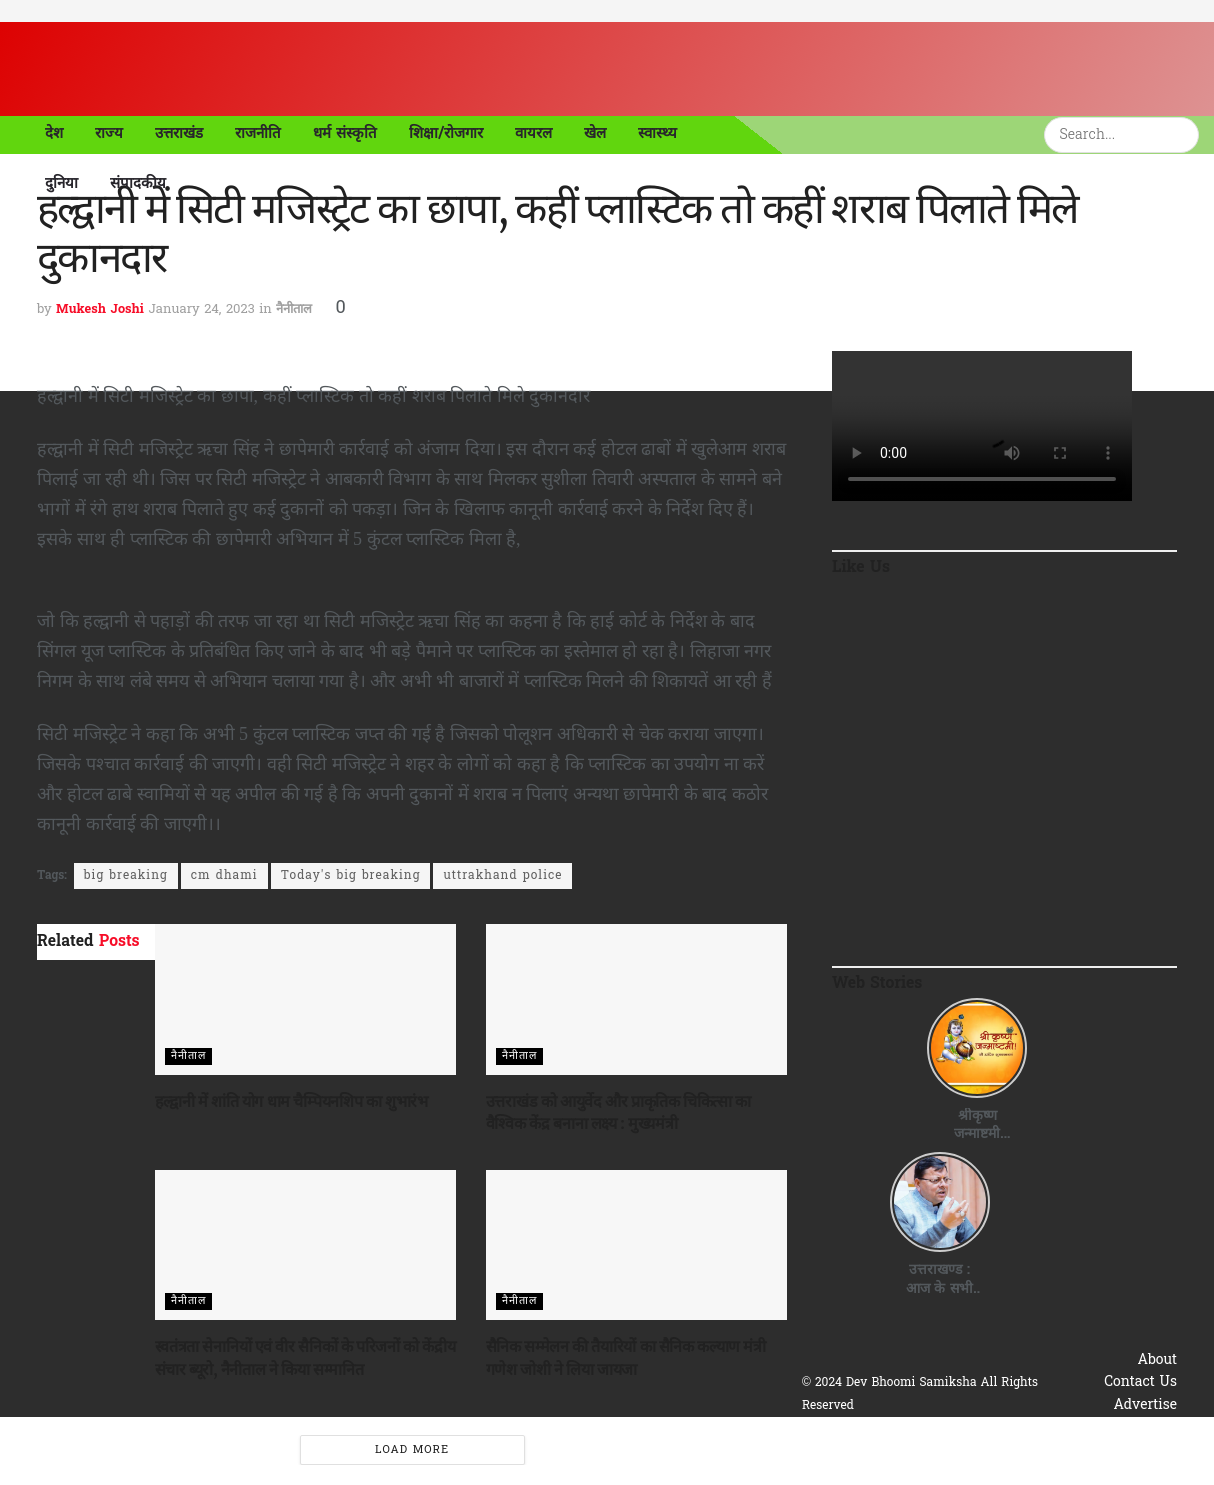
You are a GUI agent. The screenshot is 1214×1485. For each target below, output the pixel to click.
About (1158, 1360)
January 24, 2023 (201, 309)
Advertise (1145, 1405)
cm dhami (224, 876)
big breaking (126, 876)
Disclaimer (1141, 1472)
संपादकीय (138, 183)
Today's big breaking (351, 876)
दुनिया (61, 183)
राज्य (109, 133)
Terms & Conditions (1110, 1450)
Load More (412, 1450)
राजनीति (258, 133)
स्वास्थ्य (657, 133)
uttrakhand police (502, 876)
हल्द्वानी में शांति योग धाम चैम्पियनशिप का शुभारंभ (291, 1101)
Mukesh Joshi (100, 309)
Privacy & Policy (1122, 1427)
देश (54, 133)
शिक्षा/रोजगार (446, 133)
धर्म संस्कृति (345, 133)
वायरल (533, 133)
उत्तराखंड (179, 133)
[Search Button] (1187, 135)
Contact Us (1140, 1382)
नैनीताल (294, 309)
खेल (595, 133)
